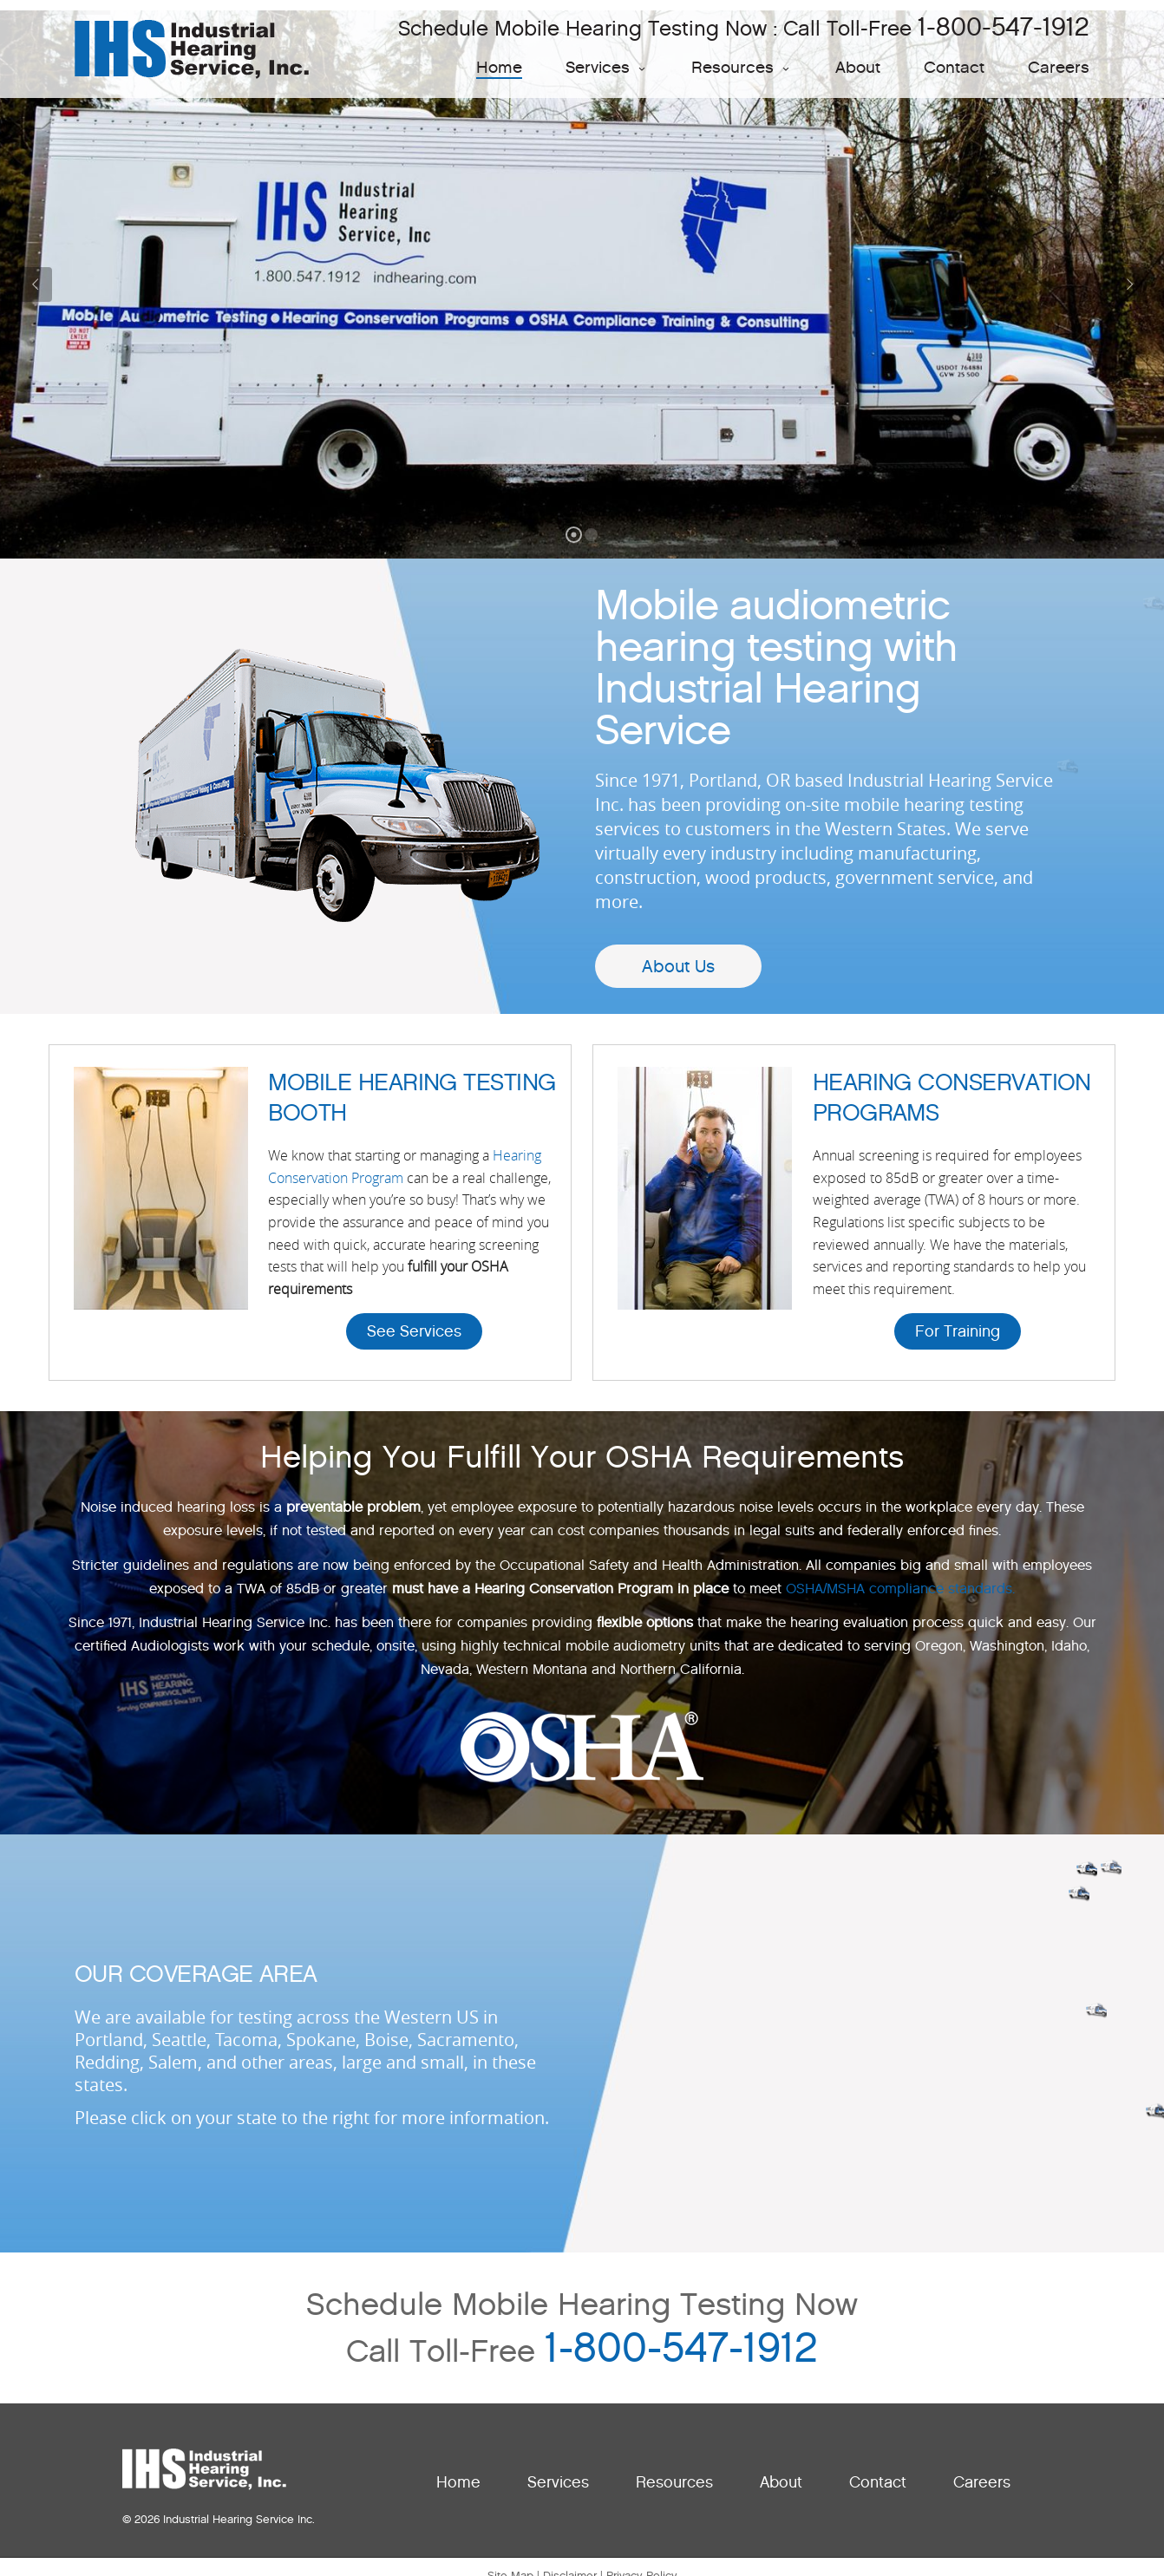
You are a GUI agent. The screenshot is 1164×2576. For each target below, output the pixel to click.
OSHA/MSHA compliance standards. (900, 1588)
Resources (741, 67)
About (857, 67)
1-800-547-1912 (1003, 26)
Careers (1058, 67)
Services (607, 67)
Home (499, 67)
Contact (954, 67)
